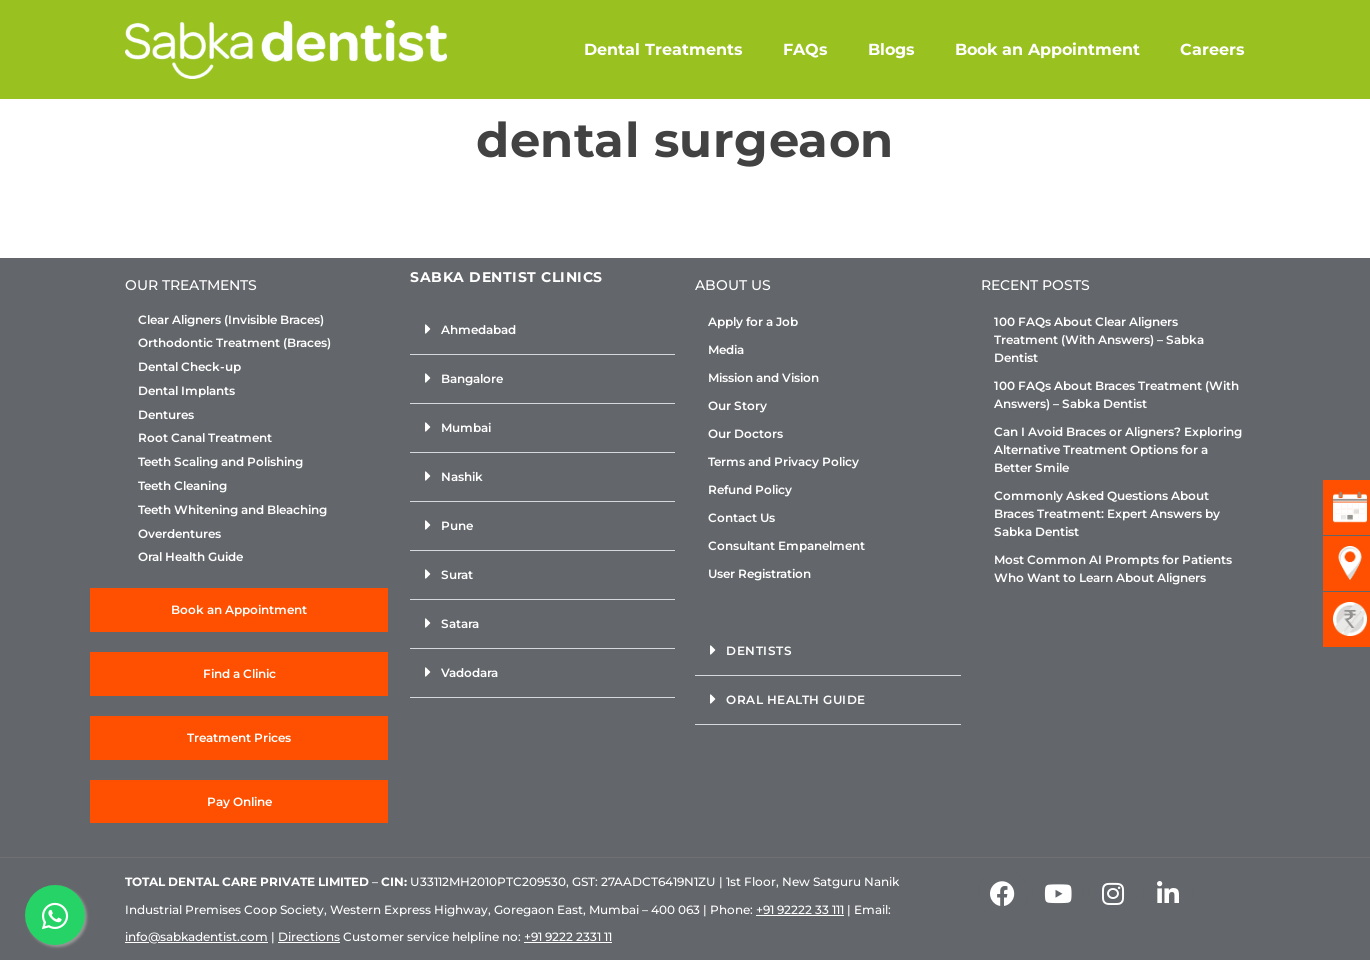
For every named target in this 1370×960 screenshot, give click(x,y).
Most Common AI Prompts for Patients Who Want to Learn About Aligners (1113, 568)
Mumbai (466, 427)
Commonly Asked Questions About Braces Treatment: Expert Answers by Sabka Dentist (1107, 513)
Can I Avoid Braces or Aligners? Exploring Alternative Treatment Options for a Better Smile (1118, 449)
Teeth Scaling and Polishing (220, 462)
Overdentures (179, 534)
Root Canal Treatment (205, 438)
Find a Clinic (239, 673)
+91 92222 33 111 (800, 909)
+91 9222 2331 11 (568, 936)
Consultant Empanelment (786, 545)
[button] (542, 330)
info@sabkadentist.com (196, 936)
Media (726, 349)
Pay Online (239, 801)
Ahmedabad (478, 329)
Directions (309, 936)
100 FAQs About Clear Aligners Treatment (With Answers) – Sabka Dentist (1099, 339)
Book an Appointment (1047, 49)
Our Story (737, 405)
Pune (457, 525)
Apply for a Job (753, 321)
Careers (1212, 49)
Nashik (462, 476)
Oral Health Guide (190, 557)
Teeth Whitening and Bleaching (232, 510)
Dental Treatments (663, 49)
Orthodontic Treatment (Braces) (234, 343)
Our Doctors (745, 433)
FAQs (805, 49)
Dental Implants (186, 391)
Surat (457, 574)
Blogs (891, 49)
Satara (460, 623)
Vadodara (469, 672)
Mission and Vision (763, 377)
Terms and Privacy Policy (783, 461)
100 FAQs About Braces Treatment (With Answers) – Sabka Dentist (1116, 394)
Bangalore (472, 378)
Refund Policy (750, 489)
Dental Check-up (189, 367)
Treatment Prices (239, 737)
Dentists (759, 650)
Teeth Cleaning (182, 486)
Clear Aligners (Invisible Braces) (231, 320)
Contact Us (741, 517)
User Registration (759, 573)
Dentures (166, 415)
